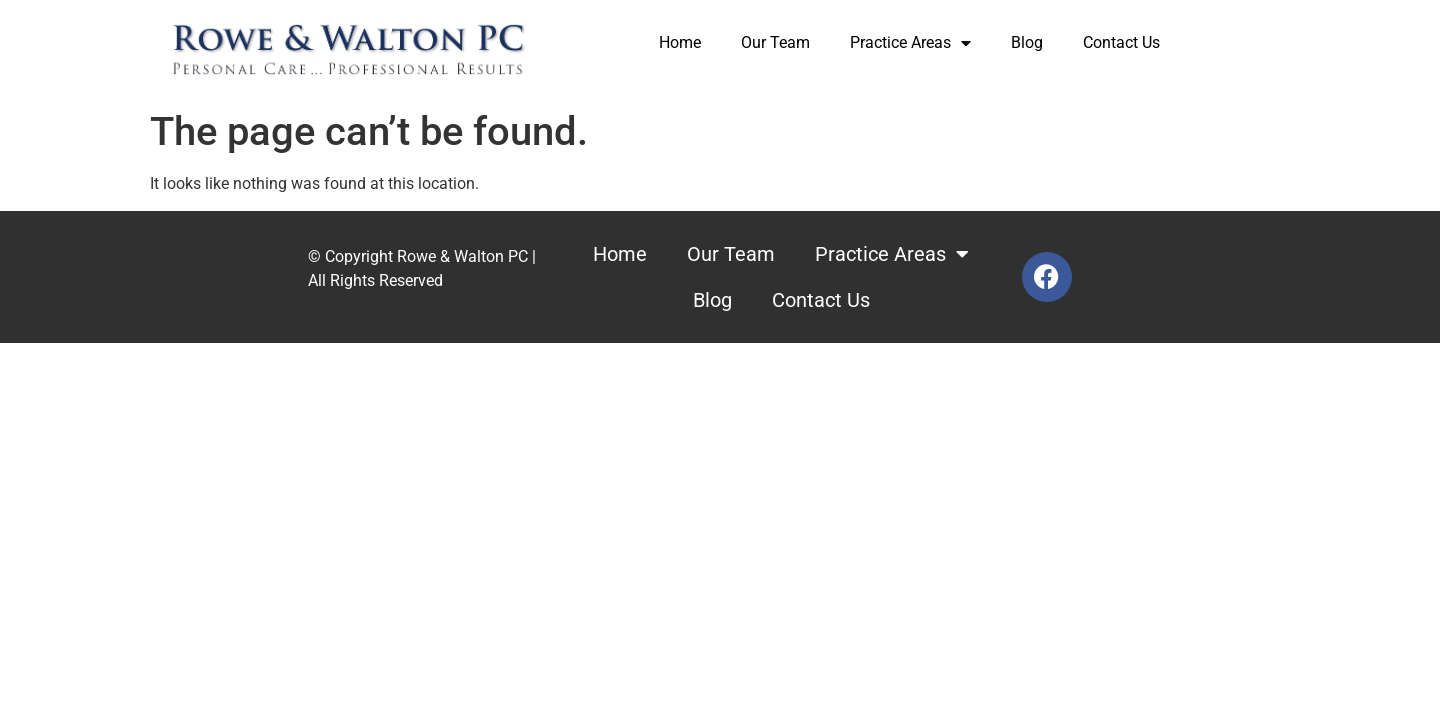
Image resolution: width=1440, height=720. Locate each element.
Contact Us (1121, 42)
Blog (1027, 42)
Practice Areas (910, 43)
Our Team (775, 42)
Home (680, 42)
